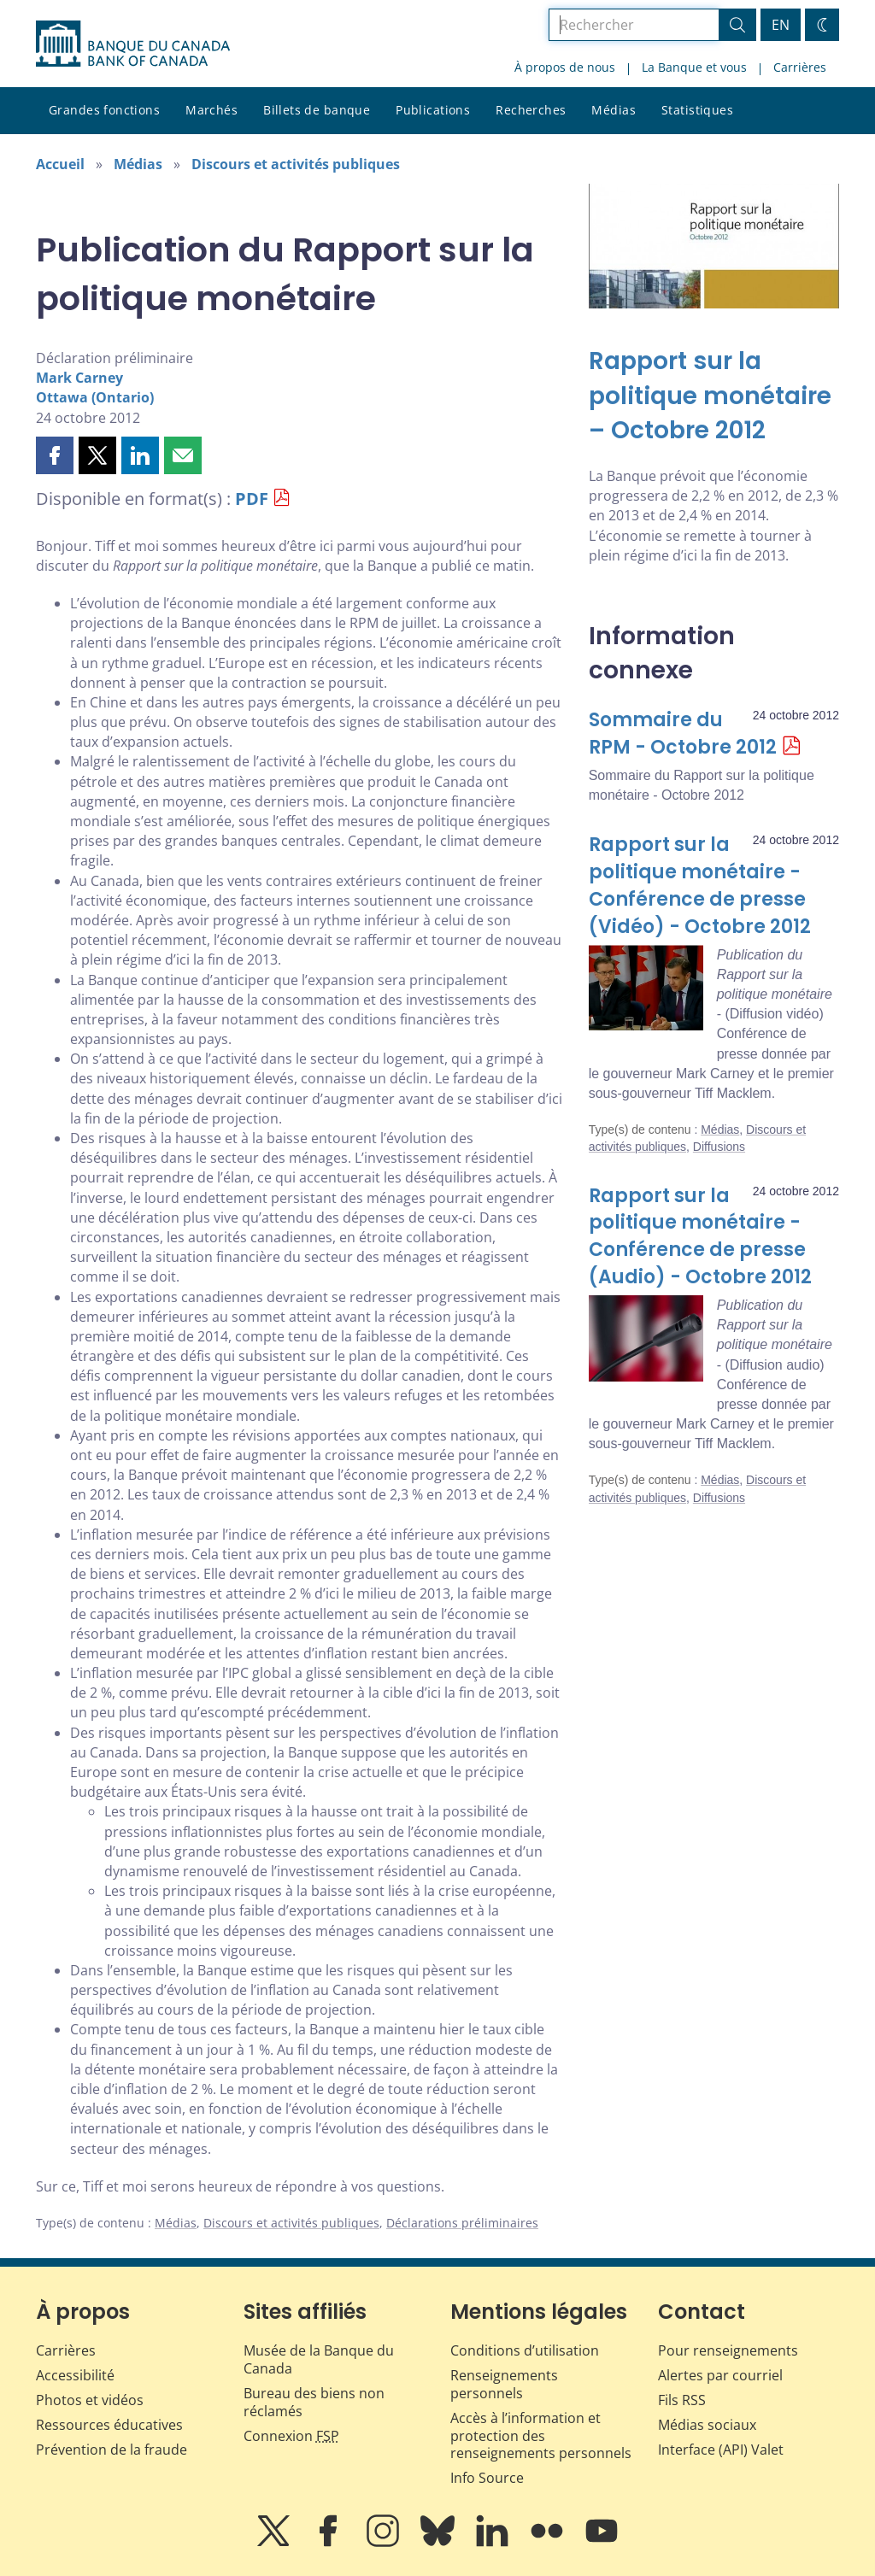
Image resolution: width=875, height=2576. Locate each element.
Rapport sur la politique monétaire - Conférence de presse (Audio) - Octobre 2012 (700, 1236)
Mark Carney (79, 377)
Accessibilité (75, 2375)
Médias (613, 110)
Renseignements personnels (504, 2384)
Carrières (799, 67)
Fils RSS (682, 2400)
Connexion (291, 2435)
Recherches (531, 110)
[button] (54, 455)
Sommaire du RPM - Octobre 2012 (683, 733)
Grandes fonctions (104, 110)
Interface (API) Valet (721, 2449)
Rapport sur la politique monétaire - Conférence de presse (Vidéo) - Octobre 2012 (700, 885)
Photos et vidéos (90, 2400)
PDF (251, 498)
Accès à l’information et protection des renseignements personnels (540, 2436)
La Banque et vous (694, 67)
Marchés (211, 110)
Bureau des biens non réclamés (314, 2402)
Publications (433, 110)
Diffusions (719, 1146)
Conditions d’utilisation (524, 2350)
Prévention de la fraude (111, 2449)
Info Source (487, 2477)
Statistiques (697, 110)
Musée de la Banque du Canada (319, 2359)
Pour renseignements (728, 2350)
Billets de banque (316, 110)
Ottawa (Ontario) (95, 397)
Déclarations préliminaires (462, 2223)
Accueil (60, 164)
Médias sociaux (707, 2424)
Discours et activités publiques (295, 164)
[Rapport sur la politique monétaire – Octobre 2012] (714, 396)
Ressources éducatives (109, 2424)
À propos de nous (564, 67)
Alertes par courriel (720, 2375)
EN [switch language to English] (781, 24)
